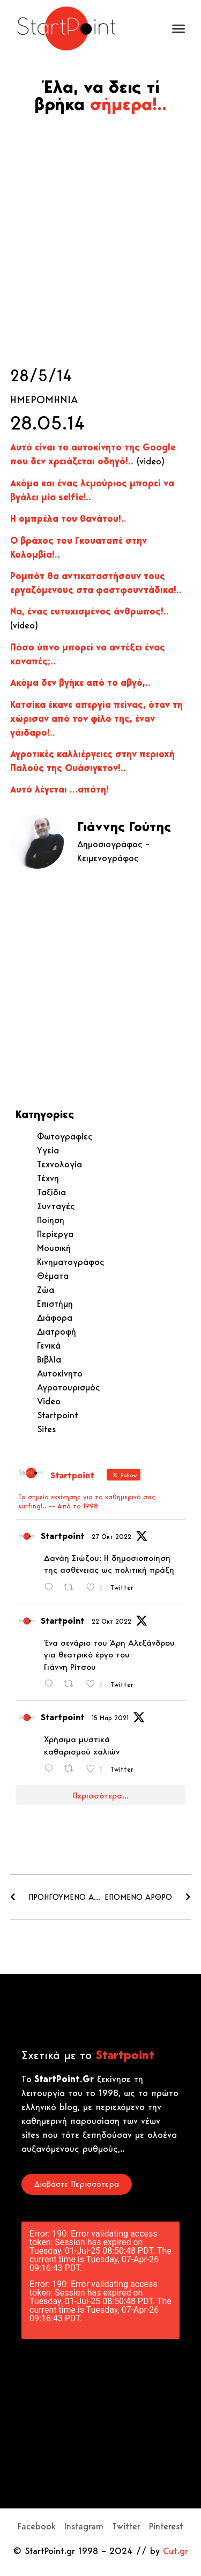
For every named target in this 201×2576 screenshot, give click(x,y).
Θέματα (53, 1275)
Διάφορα (54, 1317)
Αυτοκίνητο (60, 1373)
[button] (178, 28)
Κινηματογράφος (71, 1261)
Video (49, 1401)
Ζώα (45, 1289)
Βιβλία (49, 1359)
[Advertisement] (100, 239)
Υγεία (48, 1150)
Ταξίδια (51, 1192)
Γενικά (49, 1345)
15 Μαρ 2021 (110, 1718)
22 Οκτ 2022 (111, 1621)
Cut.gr (175, 2550)
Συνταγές (56, 1206)
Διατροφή (56, 1331)
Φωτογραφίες (65, 1136)
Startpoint (57, 1415)
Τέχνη (48, 1178)
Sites (46, 1429)
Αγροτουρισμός (68, 1387)
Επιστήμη (55, 1303)
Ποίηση (50, 1220)
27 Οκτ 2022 (111, 1537)
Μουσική (54, 1247)
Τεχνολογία (59, 1164)
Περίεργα (55, 1233)
